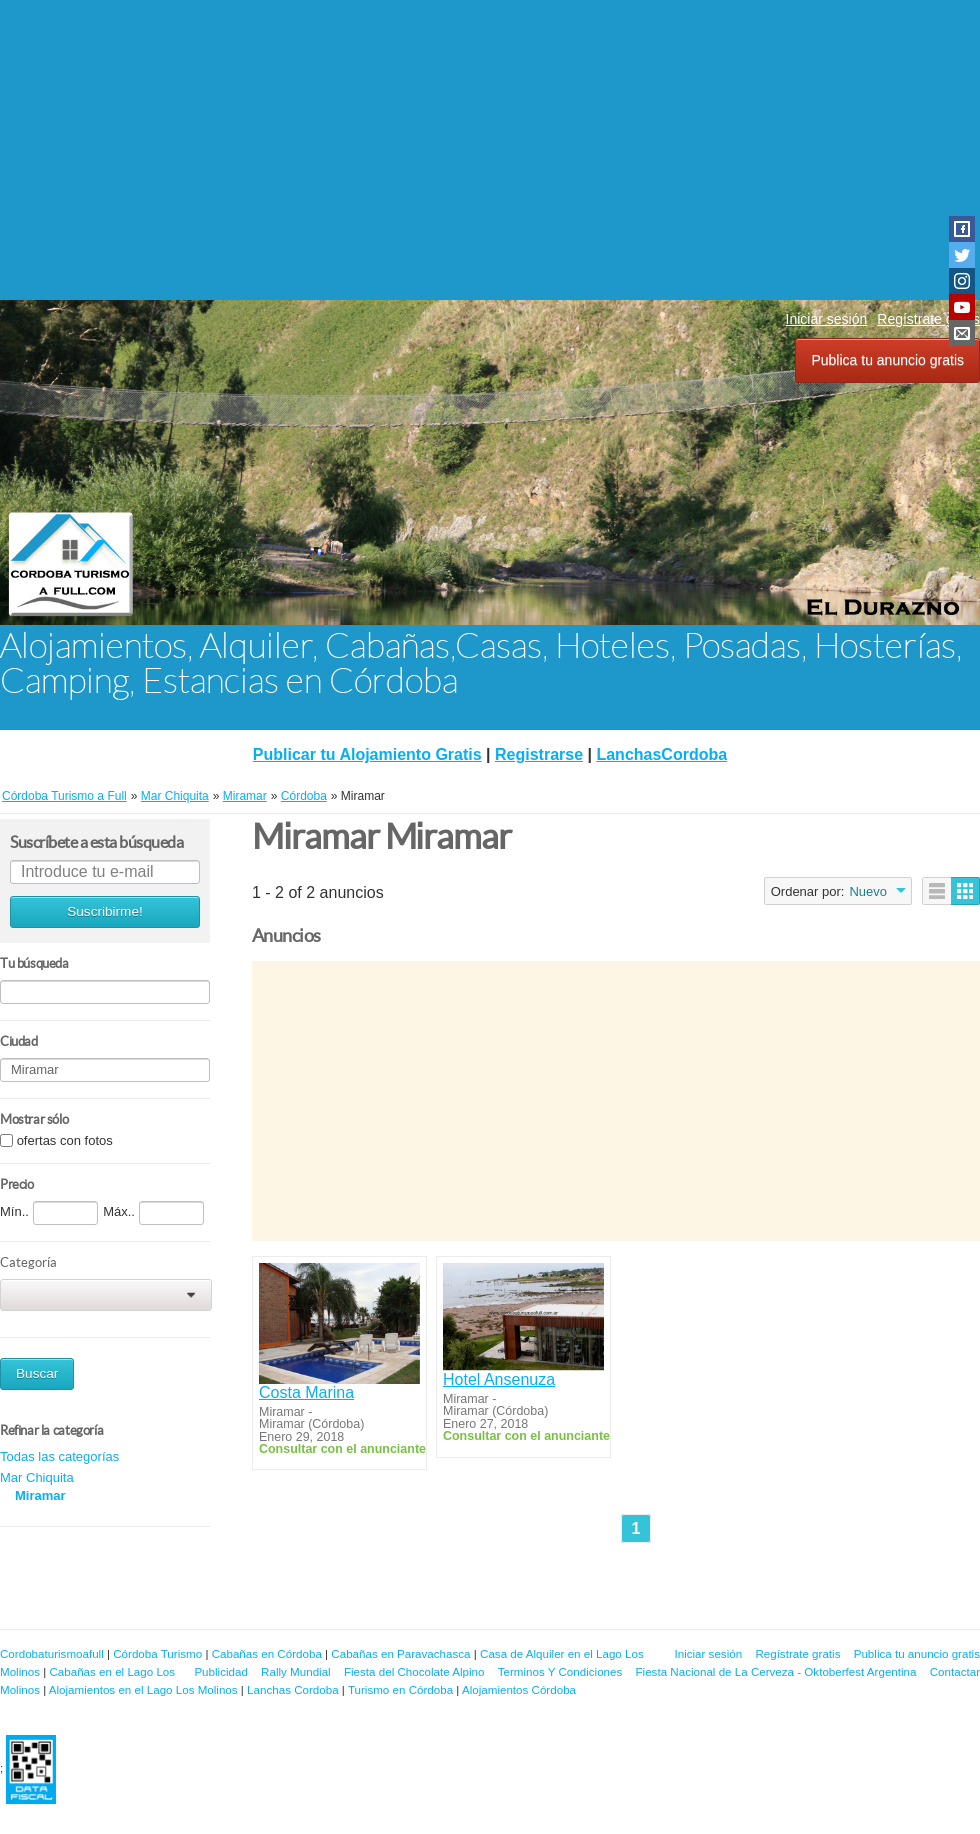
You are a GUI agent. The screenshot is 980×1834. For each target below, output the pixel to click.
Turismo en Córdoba (400, 1689)
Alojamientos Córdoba (519, 1689)
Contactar (955, 1671)
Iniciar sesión (827, 319)
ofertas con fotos (65, 1140)
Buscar (37, 1373)
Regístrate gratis (797, 1653)
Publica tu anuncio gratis (887, 360)
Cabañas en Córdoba (267, 1653)
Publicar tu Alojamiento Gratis (367, 754)
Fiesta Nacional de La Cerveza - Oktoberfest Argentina (776, 1671)
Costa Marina (306, 1392)
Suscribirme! (105, 911)
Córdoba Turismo (157, 1653)
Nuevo (868, 891)
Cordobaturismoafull (52, 1653)
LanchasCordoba (661, 754)
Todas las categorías (59, 1456)
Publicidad (221, 1671)
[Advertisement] (490, 150)
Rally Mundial (296, 1671)
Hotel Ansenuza (499, 1379)
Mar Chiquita (37, 1477)
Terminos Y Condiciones (560, 1671)
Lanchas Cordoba (293, 1689)
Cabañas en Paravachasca (400, 1653)
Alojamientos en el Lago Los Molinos (143, 1689)
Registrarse (539, 754)
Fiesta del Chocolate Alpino (414, 1671)
